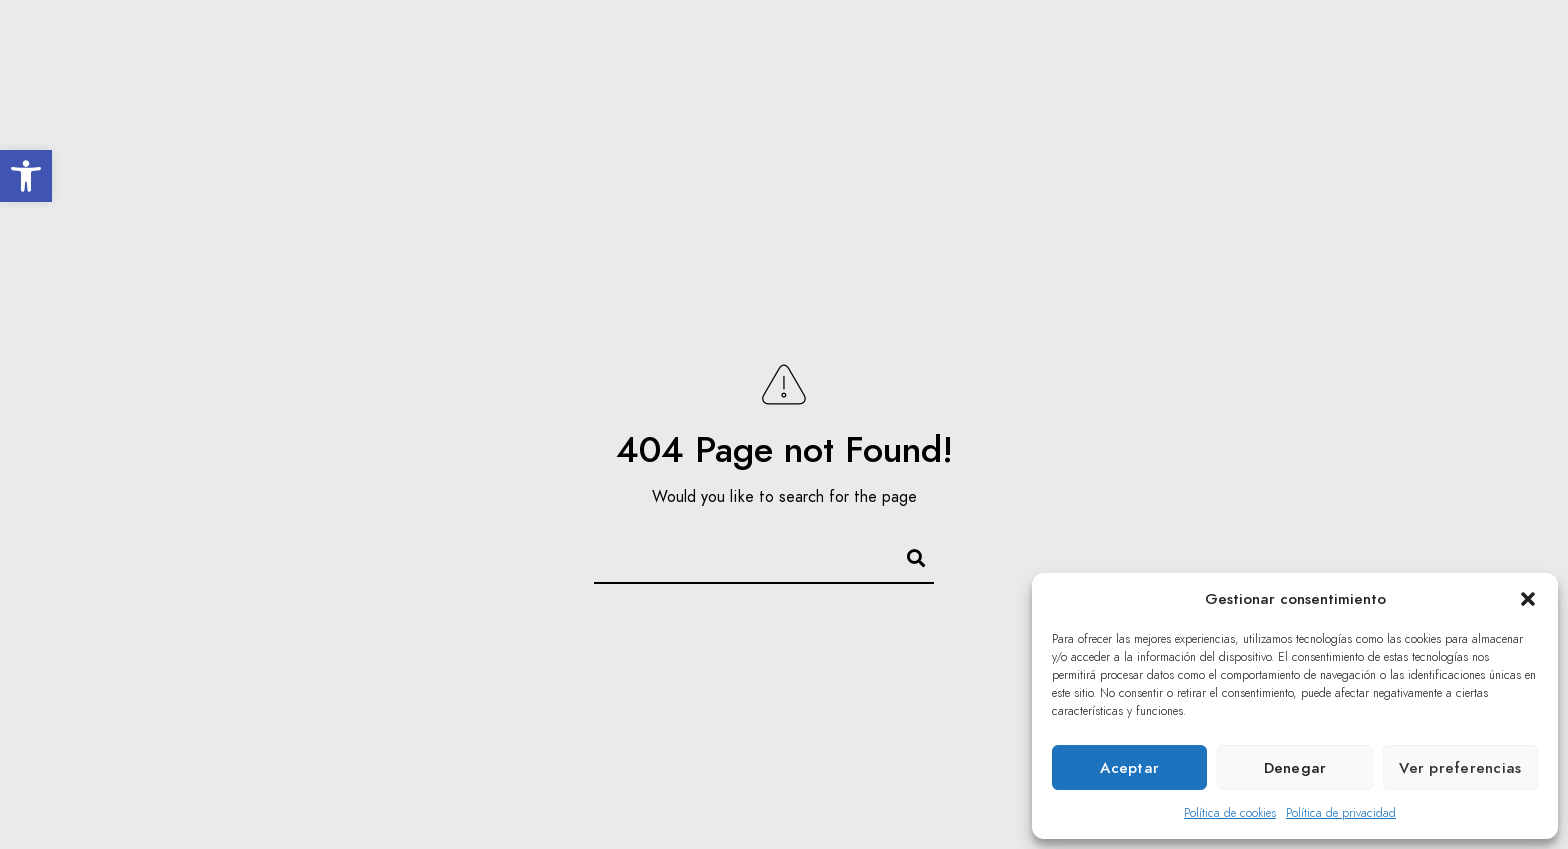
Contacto (1461, 82)
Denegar (1295, 768)
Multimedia (1242, 82)
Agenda (978, 82)
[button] (26, 176)
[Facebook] (1420, 41)
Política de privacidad (1341, 813)
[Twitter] (1456, 41)
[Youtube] (1491, 41)
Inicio (642, 82)
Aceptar (1129, 768)
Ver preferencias (1460, 768)
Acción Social (1104, 82)
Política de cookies (1230, 813)
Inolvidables (857, 82)
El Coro (737, 82)
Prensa (1354, 82)
